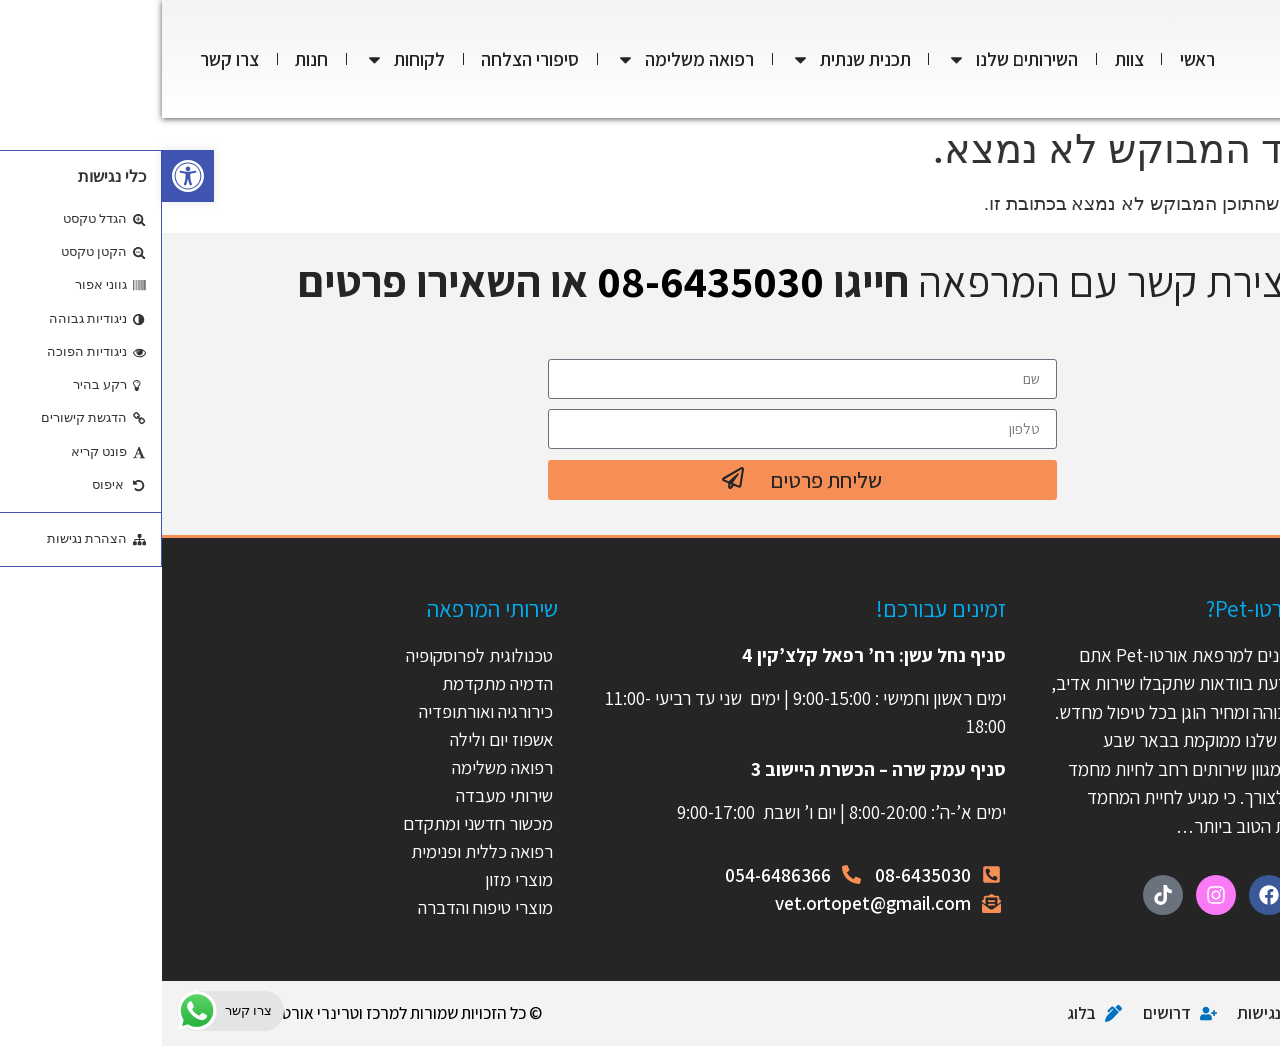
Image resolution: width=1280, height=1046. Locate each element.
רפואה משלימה (523, 59)
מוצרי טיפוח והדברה (321, 907)
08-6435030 (548, 281)
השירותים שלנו (850, 59)
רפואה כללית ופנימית (318, 851)
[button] (26, 176)
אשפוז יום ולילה (336, 739)
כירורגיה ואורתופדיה (322, 711)
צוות (967, 59)
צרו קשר (67, 59)
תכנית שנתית (689, 59)
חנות (149, 59)
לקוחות (243, 59)
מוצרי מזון (357, 879)
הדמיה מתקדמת (334, 683)
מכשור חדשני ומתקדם (314, 823)
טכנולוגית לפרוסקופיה (315, 655)
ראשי (1035, 59)
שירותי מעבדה (341, 795)
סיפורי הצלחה (368, 59)
